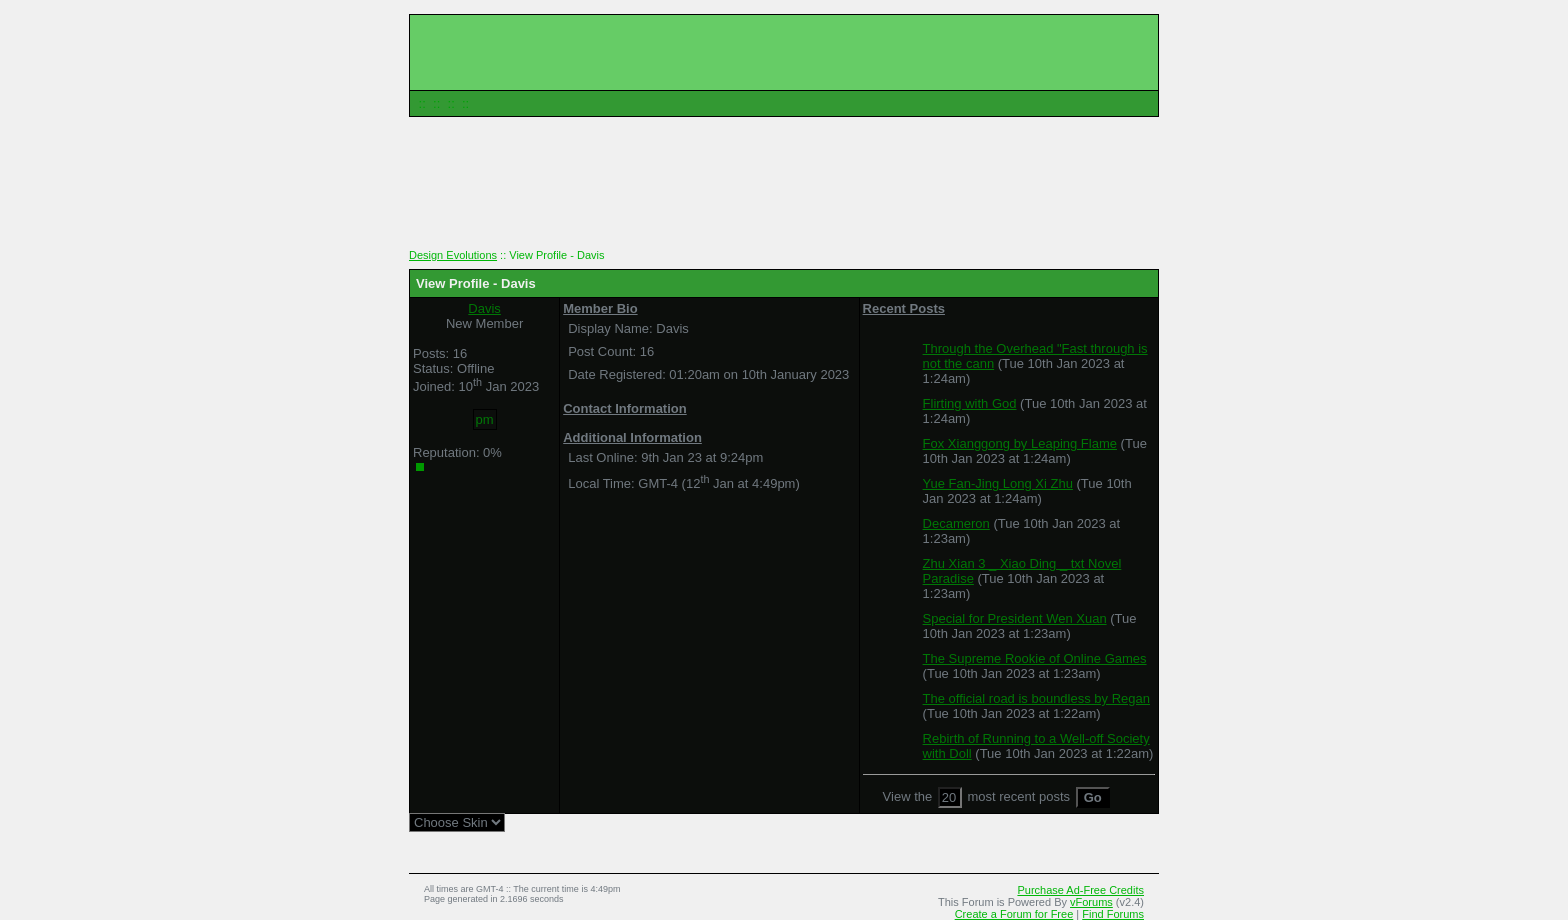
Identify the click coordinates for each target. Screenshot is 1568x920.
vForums (1091, 902)
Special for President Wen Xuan (1015, 618)
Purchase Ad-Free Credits (1080, 890)
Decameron (956, 523)
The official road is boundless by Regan (1036, 698)
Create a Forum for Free (1014, 914)
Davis (484, 308)
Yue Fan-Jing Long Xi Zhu (998, 483)
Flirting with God (970, 403)
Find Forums (1113, 914)
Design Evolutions (453, 255)
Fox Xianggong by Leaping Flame (1020, 443)
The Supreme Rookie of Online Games (1035, 658)
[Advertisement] (784, 190)
